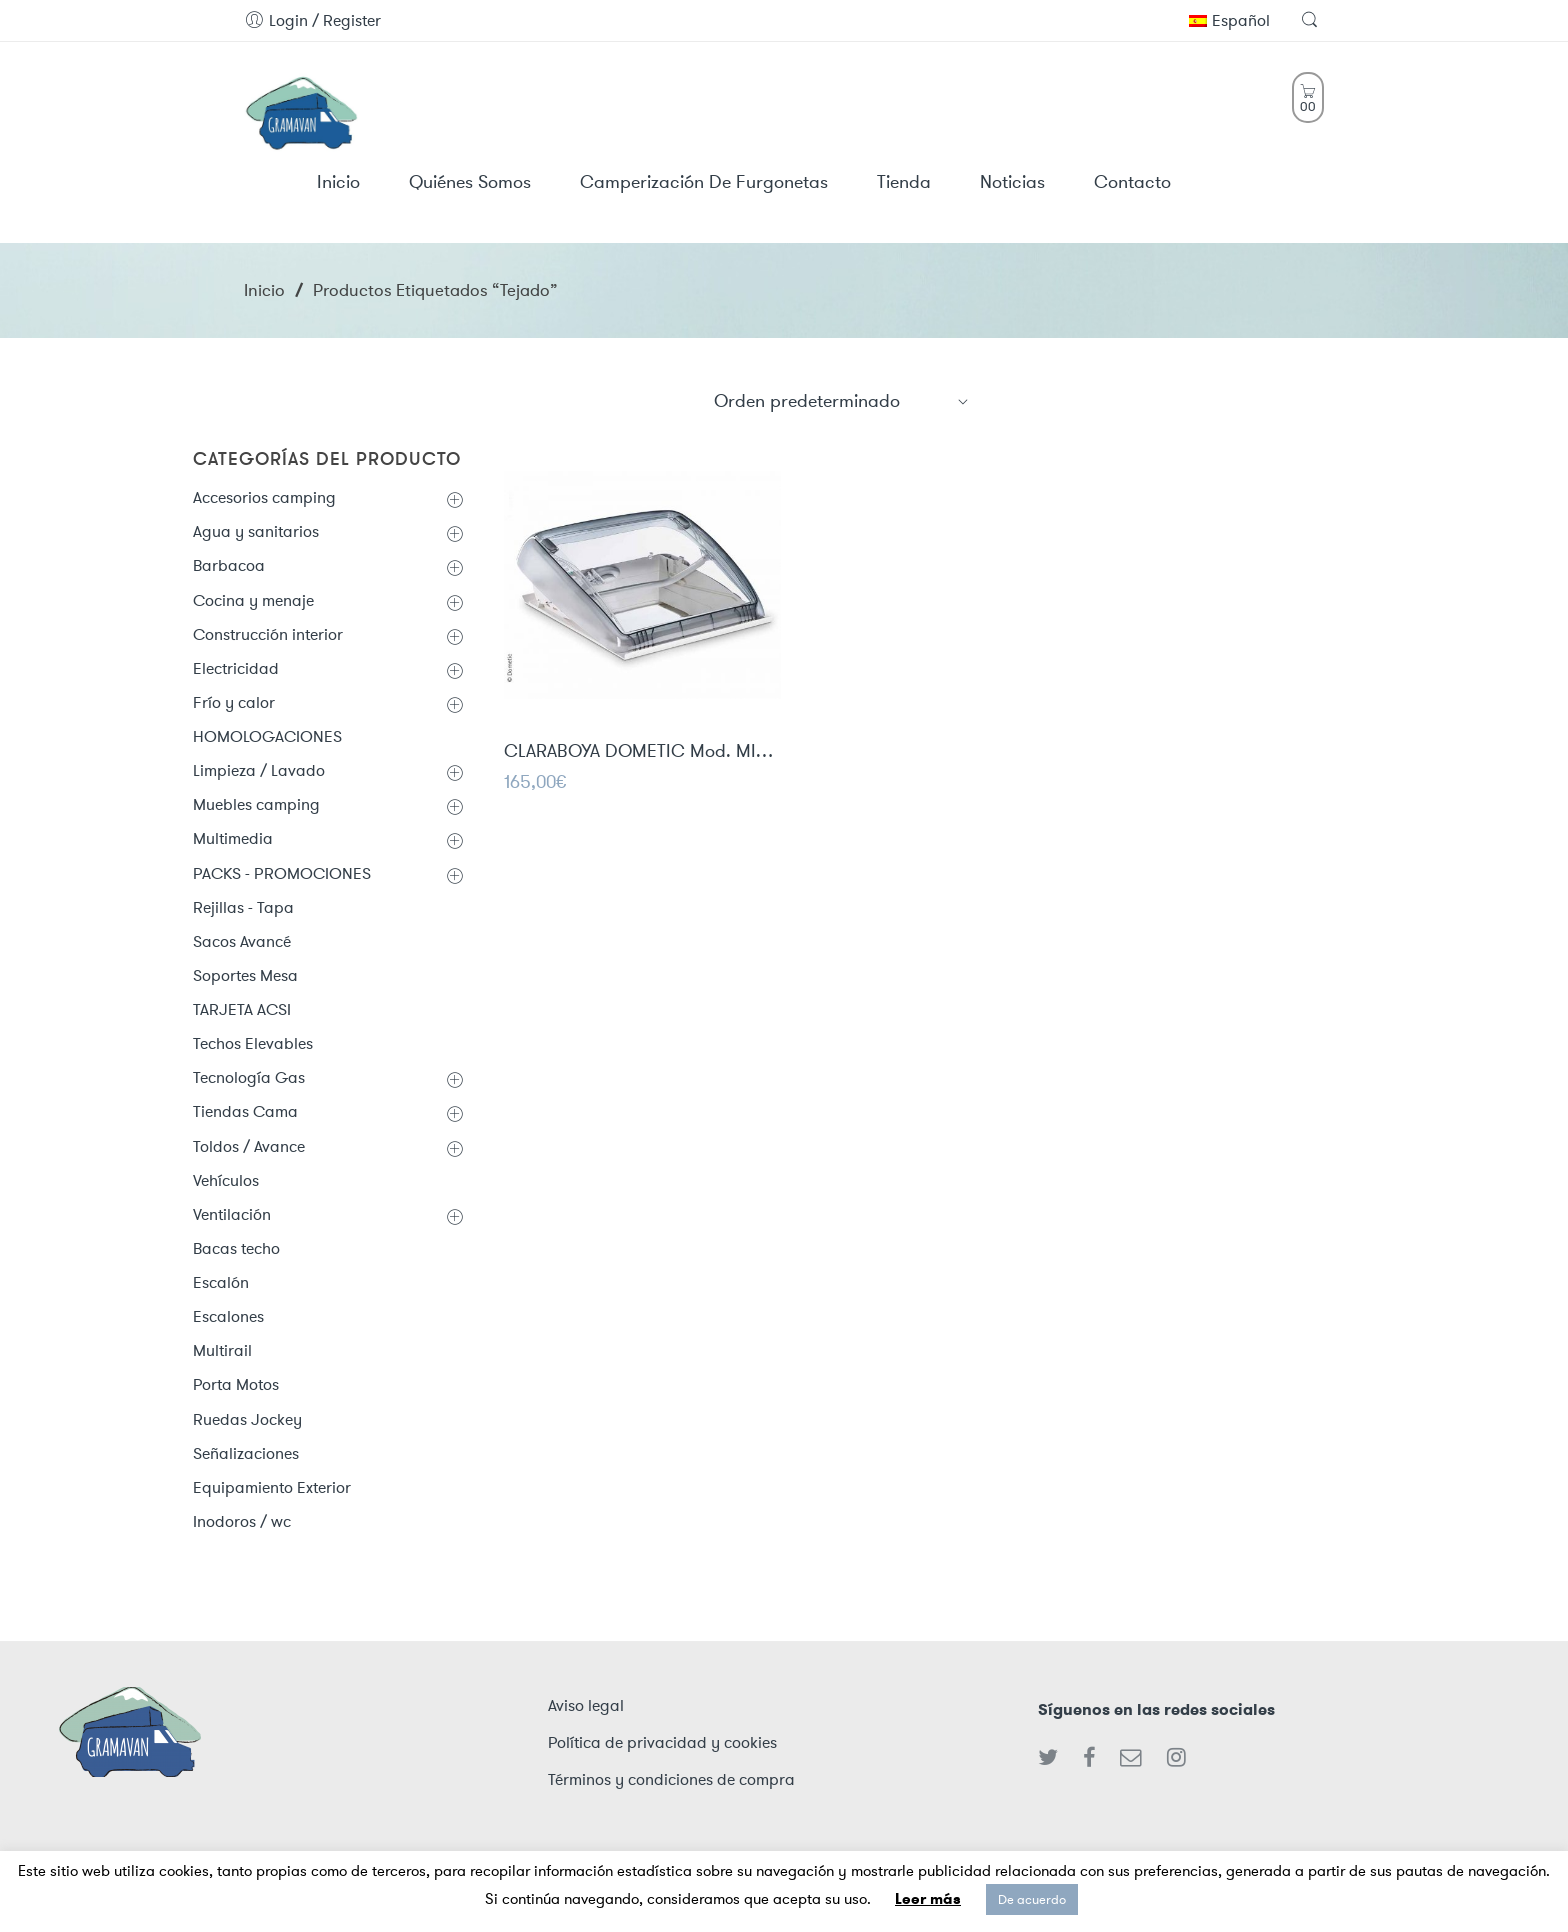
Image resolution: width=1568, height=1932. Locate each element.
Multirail (222, 1350)
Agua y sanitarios (256, 531)
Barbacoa (229, 565)
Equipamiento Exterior (272, 1487)
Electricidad (236, 668)
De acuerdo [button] (1032, 1899)
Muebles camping (256, 804)
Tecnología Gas (249, 1077)
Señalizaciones (246, 1453)
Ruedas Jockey (247, 1419)
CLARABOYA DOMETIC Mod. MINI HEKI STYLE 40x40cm (642, 753)
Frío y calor (234, 702)
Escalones (228, 1316)
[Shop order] (842, 401)
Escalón (221, 1282)
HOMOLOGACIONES (267, 736)
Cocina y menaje (253, 600)
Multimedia (233, 838)
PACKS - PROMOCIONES (282, 873)
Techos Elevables (253, 1043)
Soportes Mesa (245, 975)
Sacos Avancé (242, 941)
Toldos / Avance (249, 1146)
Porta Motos (236, 1384)
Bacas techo (236, 1248)
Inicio (264, 290)
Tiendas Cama (245, 1111)
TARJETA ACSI (242, 1009)
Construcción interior (268, 634)
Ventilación (232, 1214)
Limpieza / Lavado (259, 770)
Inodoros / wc (242, 1521)
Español (1229, 20)
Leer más (928, 1899)
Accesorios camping (264, 497)
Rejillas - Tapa (243, 907)
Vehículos (226, 1180)
